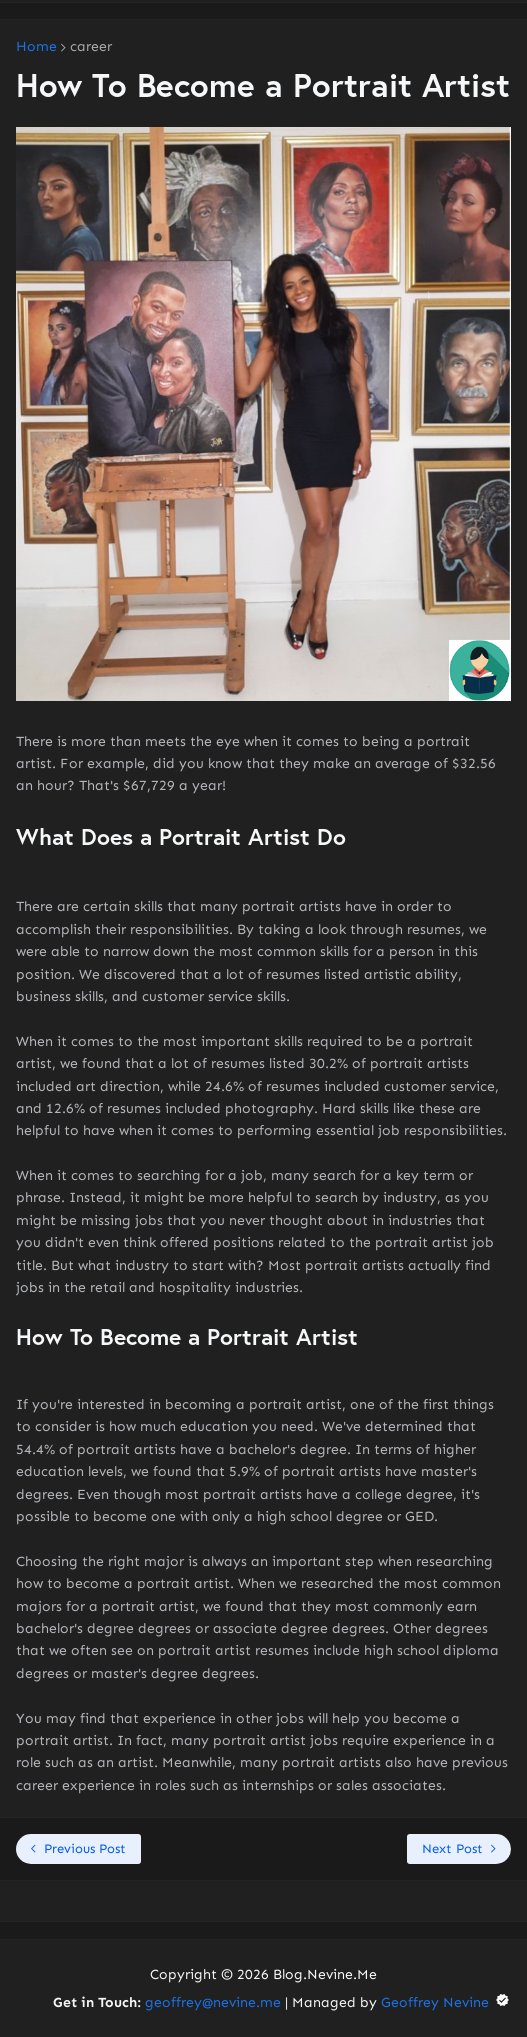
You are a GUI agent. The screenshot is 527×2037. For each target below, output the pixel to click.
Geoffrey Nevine (446, 2002)
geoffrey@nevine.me (213, 2002)
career (91, 47)
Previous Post (85, 1848)
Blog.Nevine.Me (325, 1974)
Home (36, 47)
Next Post (452, 1848)
